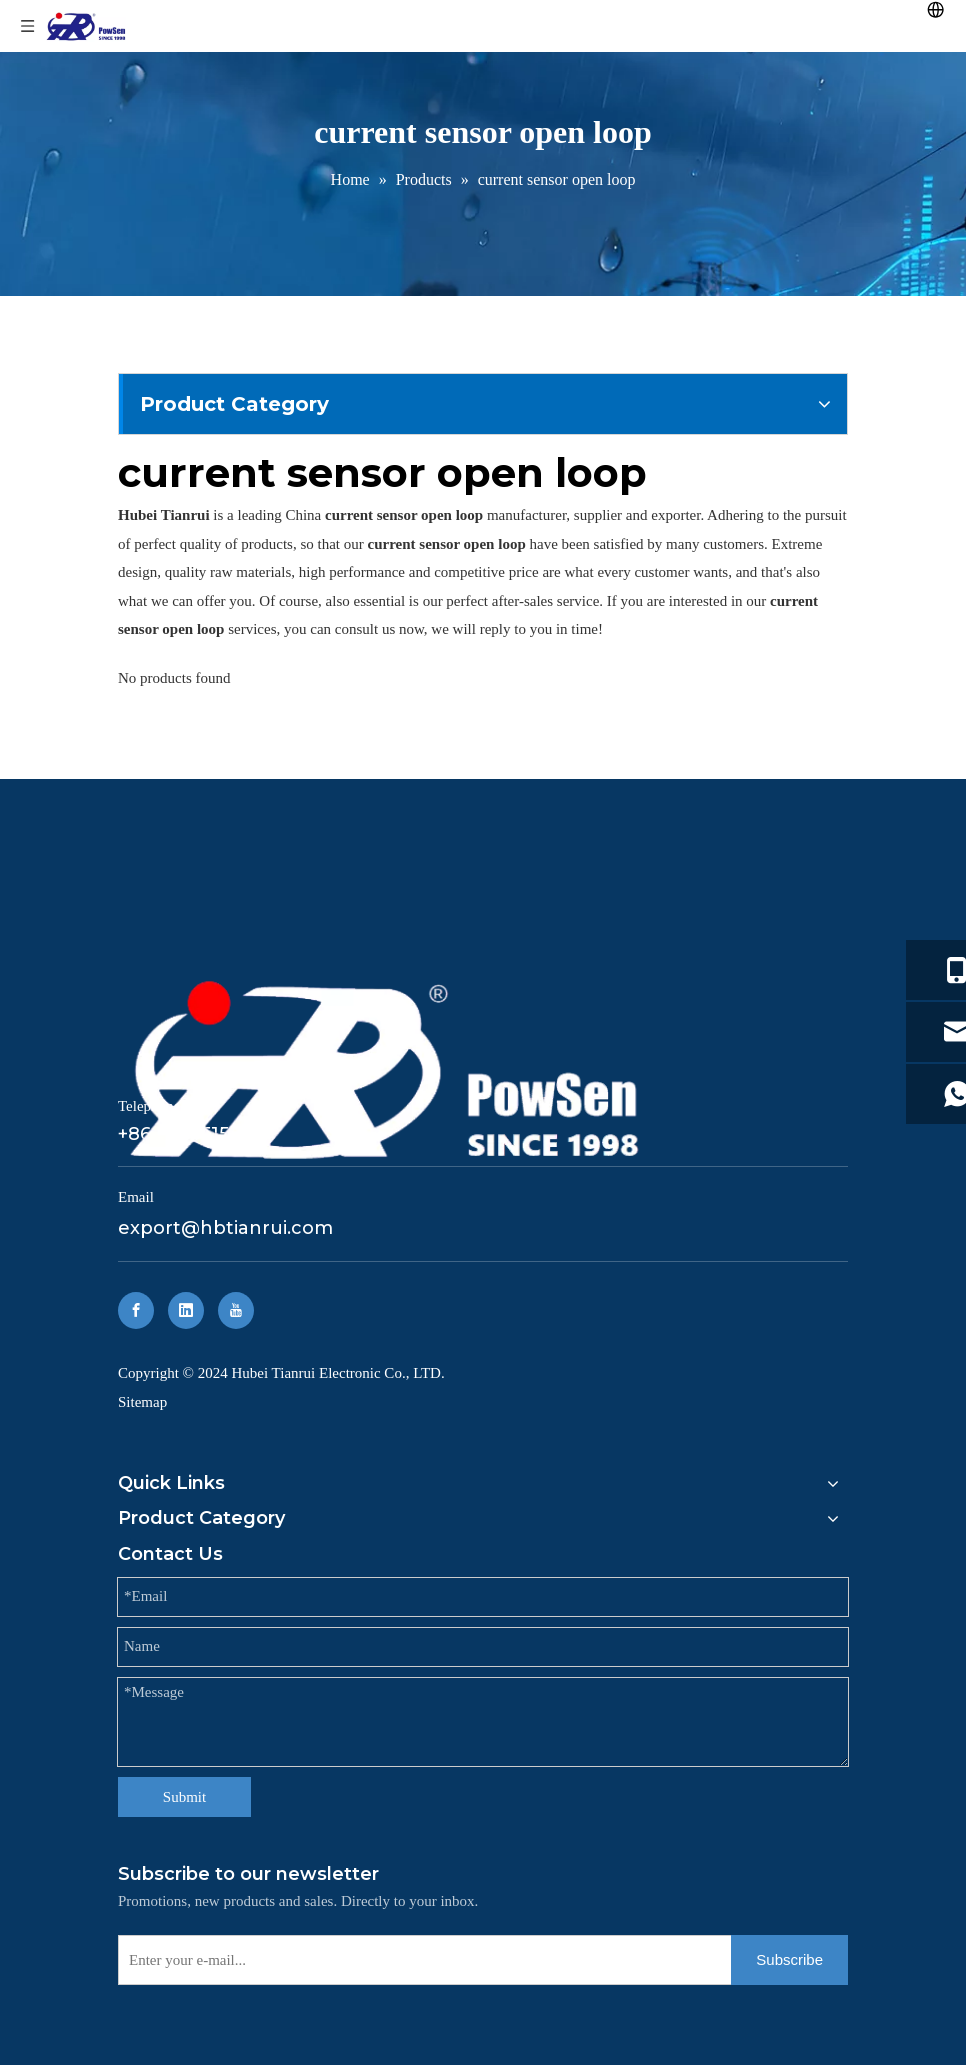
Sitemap (142, 1402)
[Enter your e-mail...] (420, 1960)
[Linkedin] (186, 1310)
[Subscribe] (789, 1960)
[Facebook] (136, 1310)
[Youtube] (236, 1310)
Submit (184, 1797)
